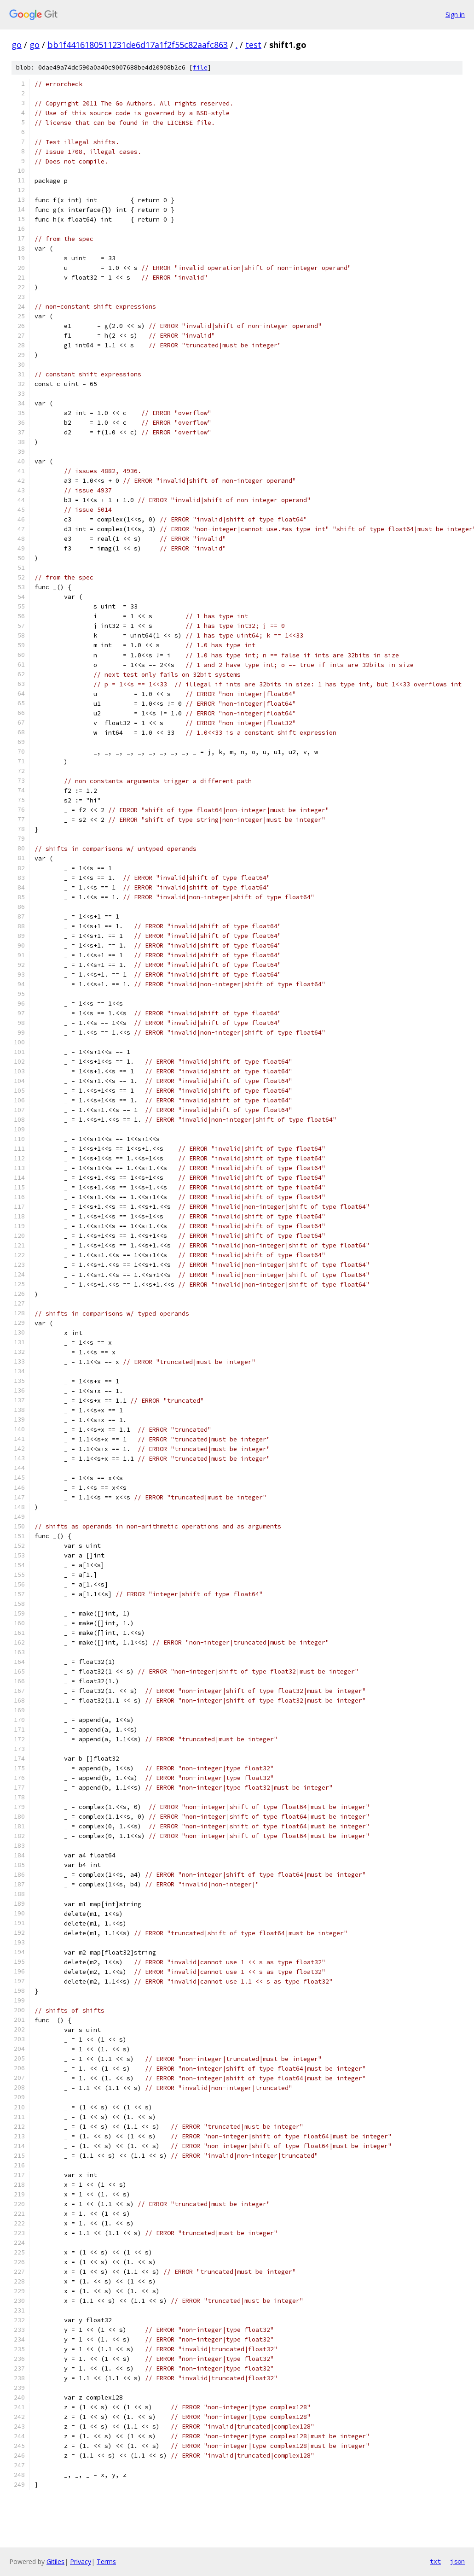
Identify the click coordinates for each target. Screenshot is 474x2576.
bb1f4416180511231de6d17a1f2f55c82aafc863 (137, 44)
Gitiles (55, 2561)
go (17, 44)
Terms (106, 2561)
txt (435, 2561)
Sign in (455, 14)
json (457, 2561)
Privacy (80, 2561)
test (253, 44)
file (200, 67)
